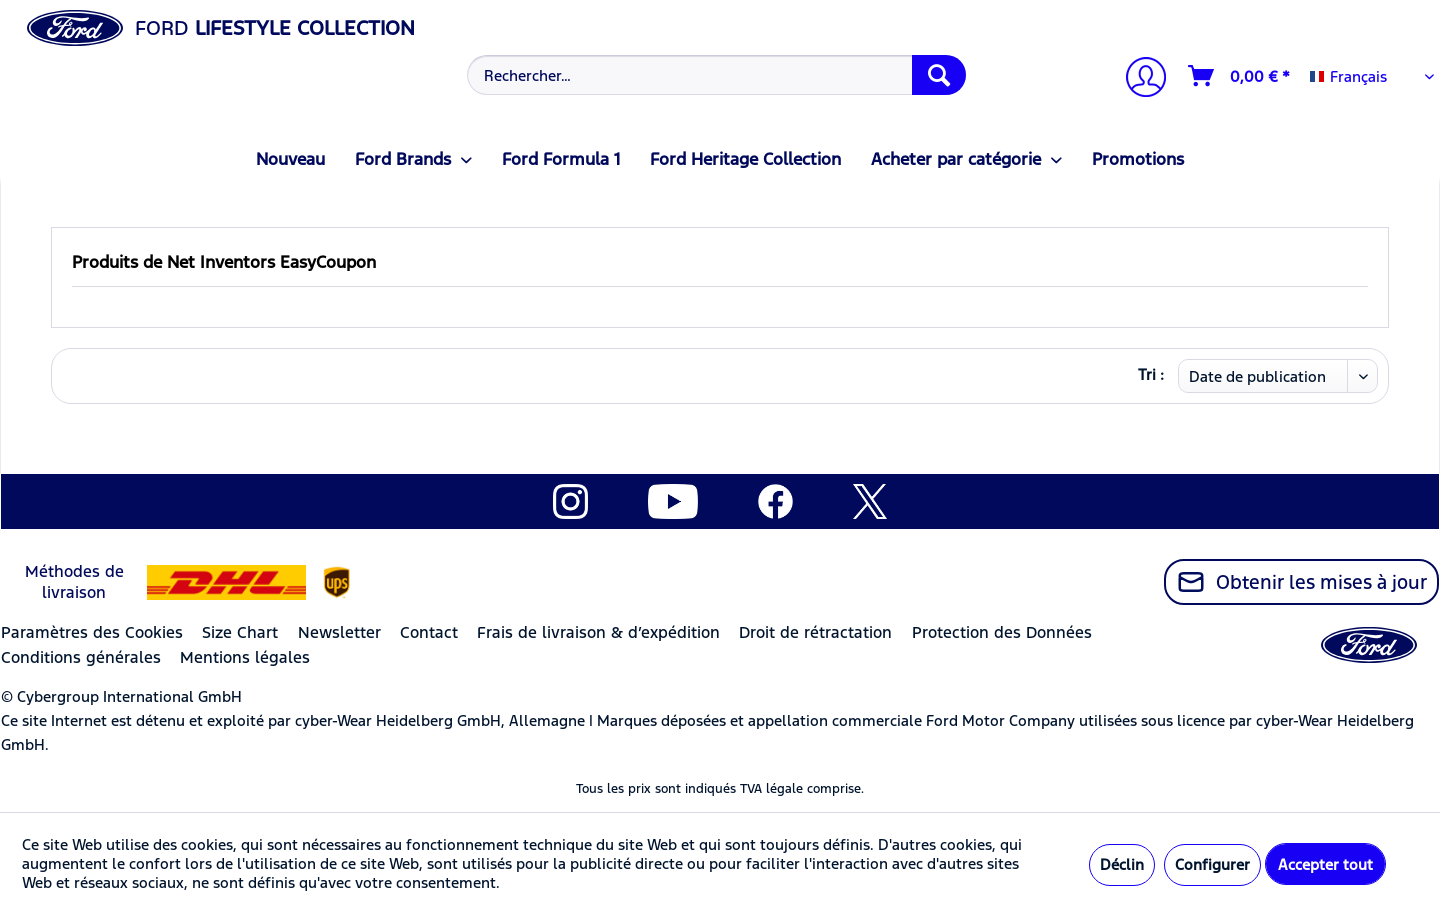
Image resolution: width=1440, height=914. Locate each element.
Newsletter (339, 632)
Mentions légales (245, 657)
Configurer (1212, 864)
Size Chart (240, 632)
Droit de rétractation (815, 632)
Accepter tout (1325, 864)
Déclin (1122, 864)
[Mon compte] (1138, 79)
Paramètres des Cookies (92, 632)
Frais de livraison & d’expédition (598, 632)
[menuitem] (714, 75)
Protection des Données (1002, 632)
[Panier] (1240, 76)
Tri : (1151, 374)
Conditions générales (81, 657)
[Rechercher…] (716, 75)
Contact (429, 632)
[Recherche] (939, 75)
